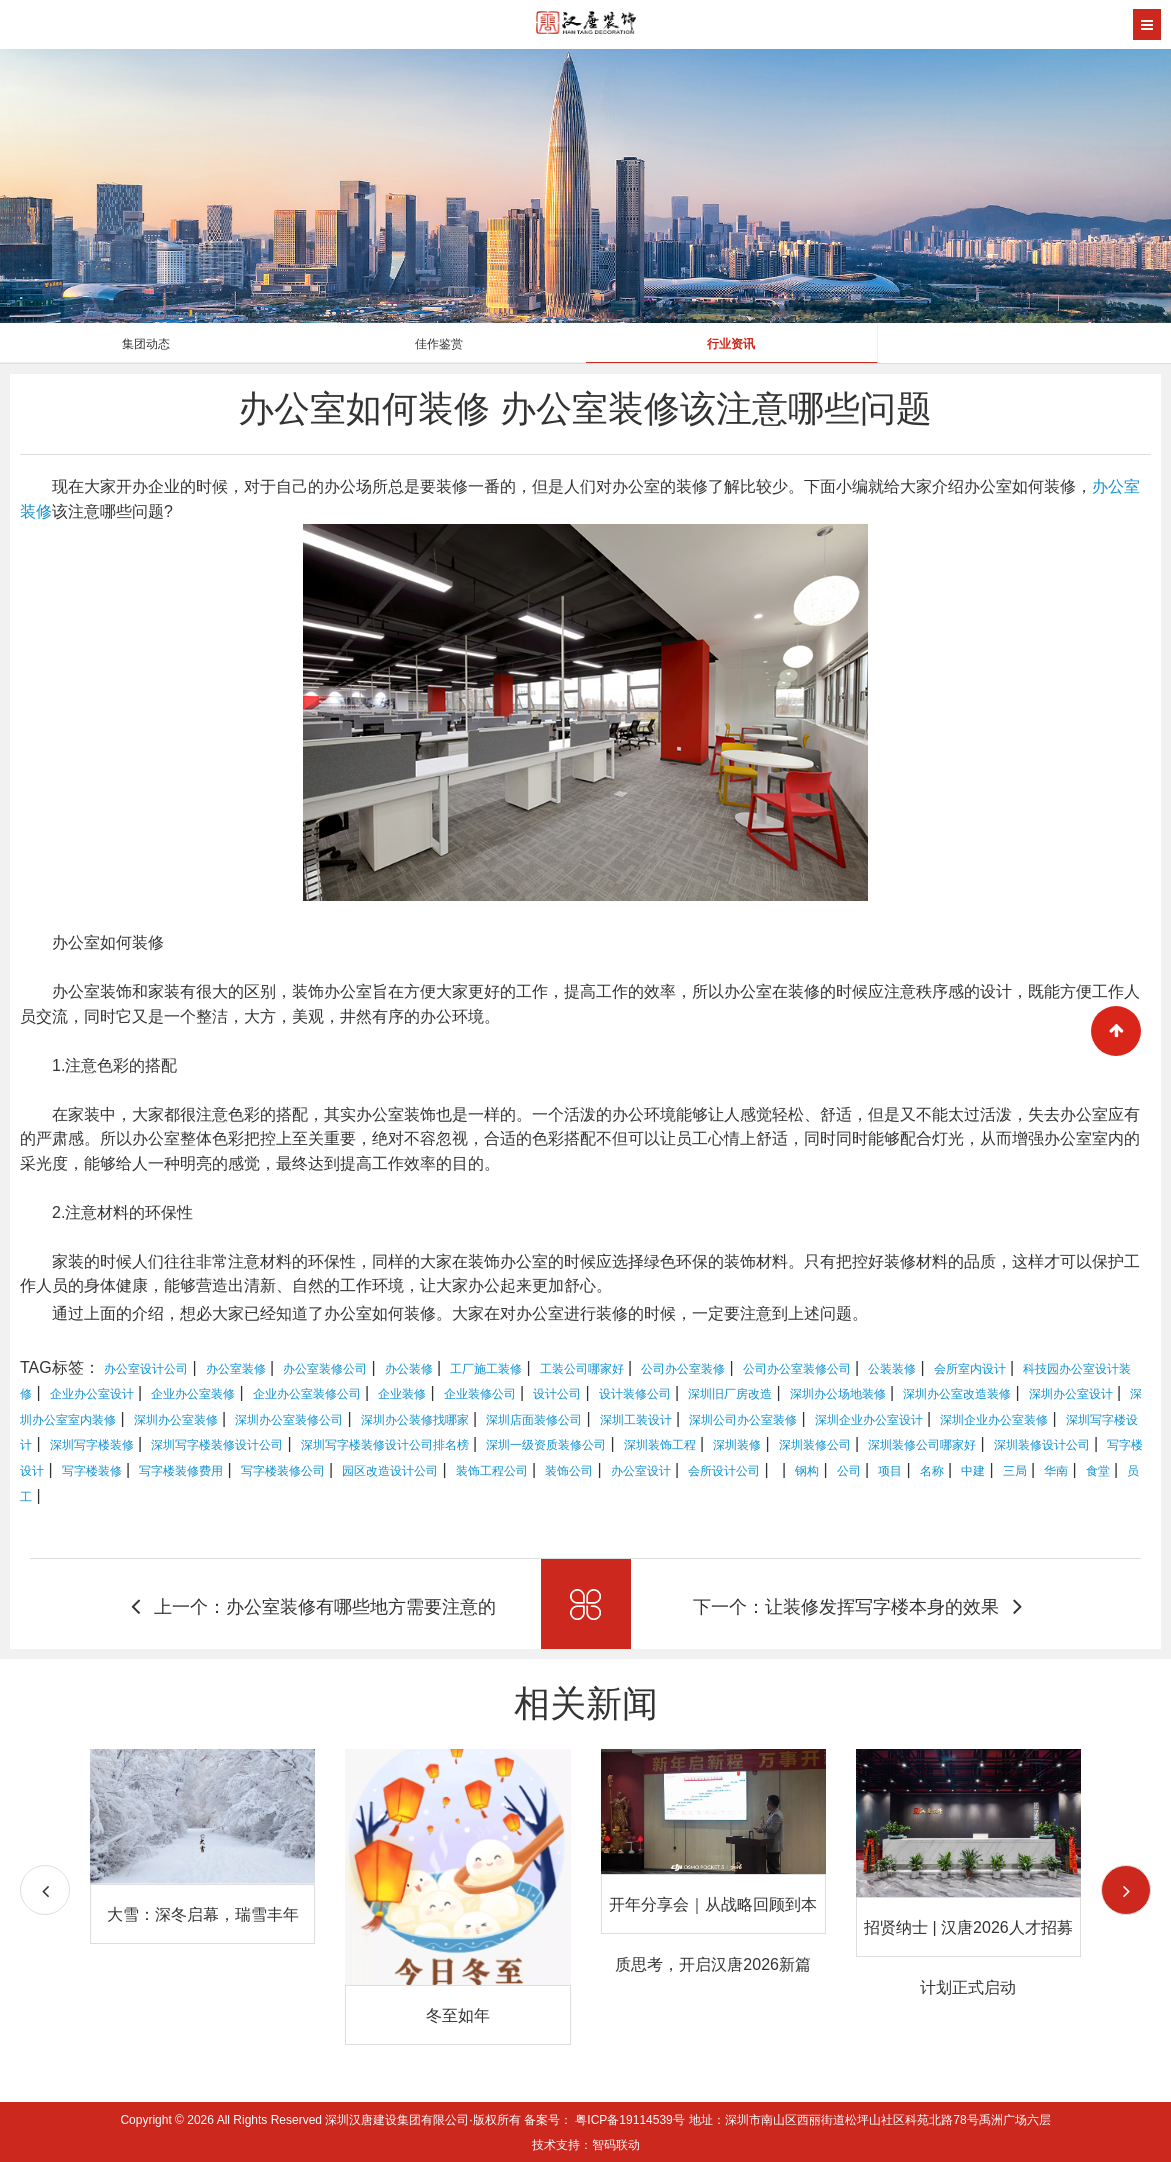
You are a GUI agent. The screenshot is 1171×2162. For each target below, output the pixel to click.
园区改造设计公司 (390, 1471)
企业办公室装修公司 (307, 1394)
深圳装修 (737, 1445)
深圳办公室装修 (176, 1420)
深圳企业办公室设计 (869, 1420)
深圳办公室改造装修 (957, 1394)
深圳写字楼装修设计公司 (217, 1445)
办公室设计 (641, 1471)
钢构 (807, 1471)
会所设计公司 (724, 1471)
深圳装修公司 (815, 1445)
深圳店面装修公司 (534, 1420)
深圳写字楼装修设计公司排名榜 (385, 1445)
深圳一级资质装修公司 (546, 1445)
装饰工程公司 (492, 1471)
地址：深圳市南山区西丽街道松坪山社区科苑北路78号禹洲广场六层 (869, 2120)
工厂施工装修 (486, 1369)
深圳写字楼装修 (92, 1445)
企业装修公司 (480, 1394)
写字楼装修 (92, 1471)
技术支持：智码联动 (586, 2145)
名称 (932, 1471)
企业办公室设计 (92, 1394)
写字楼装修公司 (283, 1471)
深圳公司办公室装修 (743, 1420)
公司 (849, 1471)
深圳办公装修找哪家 (415, 1420)
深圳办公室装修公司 (289, 1420)
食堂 (1098, 1471)
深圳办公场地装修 (838, 1394)
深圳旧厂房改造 (730, 1394)
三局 (1015, 1471)
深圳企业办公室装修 (994, 1420)
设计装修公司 (635, 1394)
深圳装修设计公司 (1042, 1445)
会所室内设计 (970, 1369)
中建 (973, 1471)
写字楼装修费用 (181, 1471)
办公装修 (409, 1369)
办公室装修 (236, 1369)
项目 (890, 1471)
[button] (1126, 1890)
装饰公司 (569, 1471)
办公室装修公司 (325, 1369)
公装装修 (892, 1369)
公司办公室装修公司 (797, 1369)
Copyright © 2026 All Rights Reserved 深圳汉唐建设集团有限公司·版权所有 (322, 2120)
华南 (1056, 1471)
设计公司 (557, 1394)
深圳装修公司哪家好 (922, 1445)
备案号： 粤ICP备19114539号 (604, 2120)
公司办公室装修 (683, 1369)
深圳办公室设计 (1071, 1394)
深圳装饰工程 (660, 1445)
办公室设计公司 (146, 1369)
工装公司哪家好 (582, 1369)
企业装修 (402, 1394)
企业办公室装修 (193, 1394)
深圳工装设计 (636, 1420)
